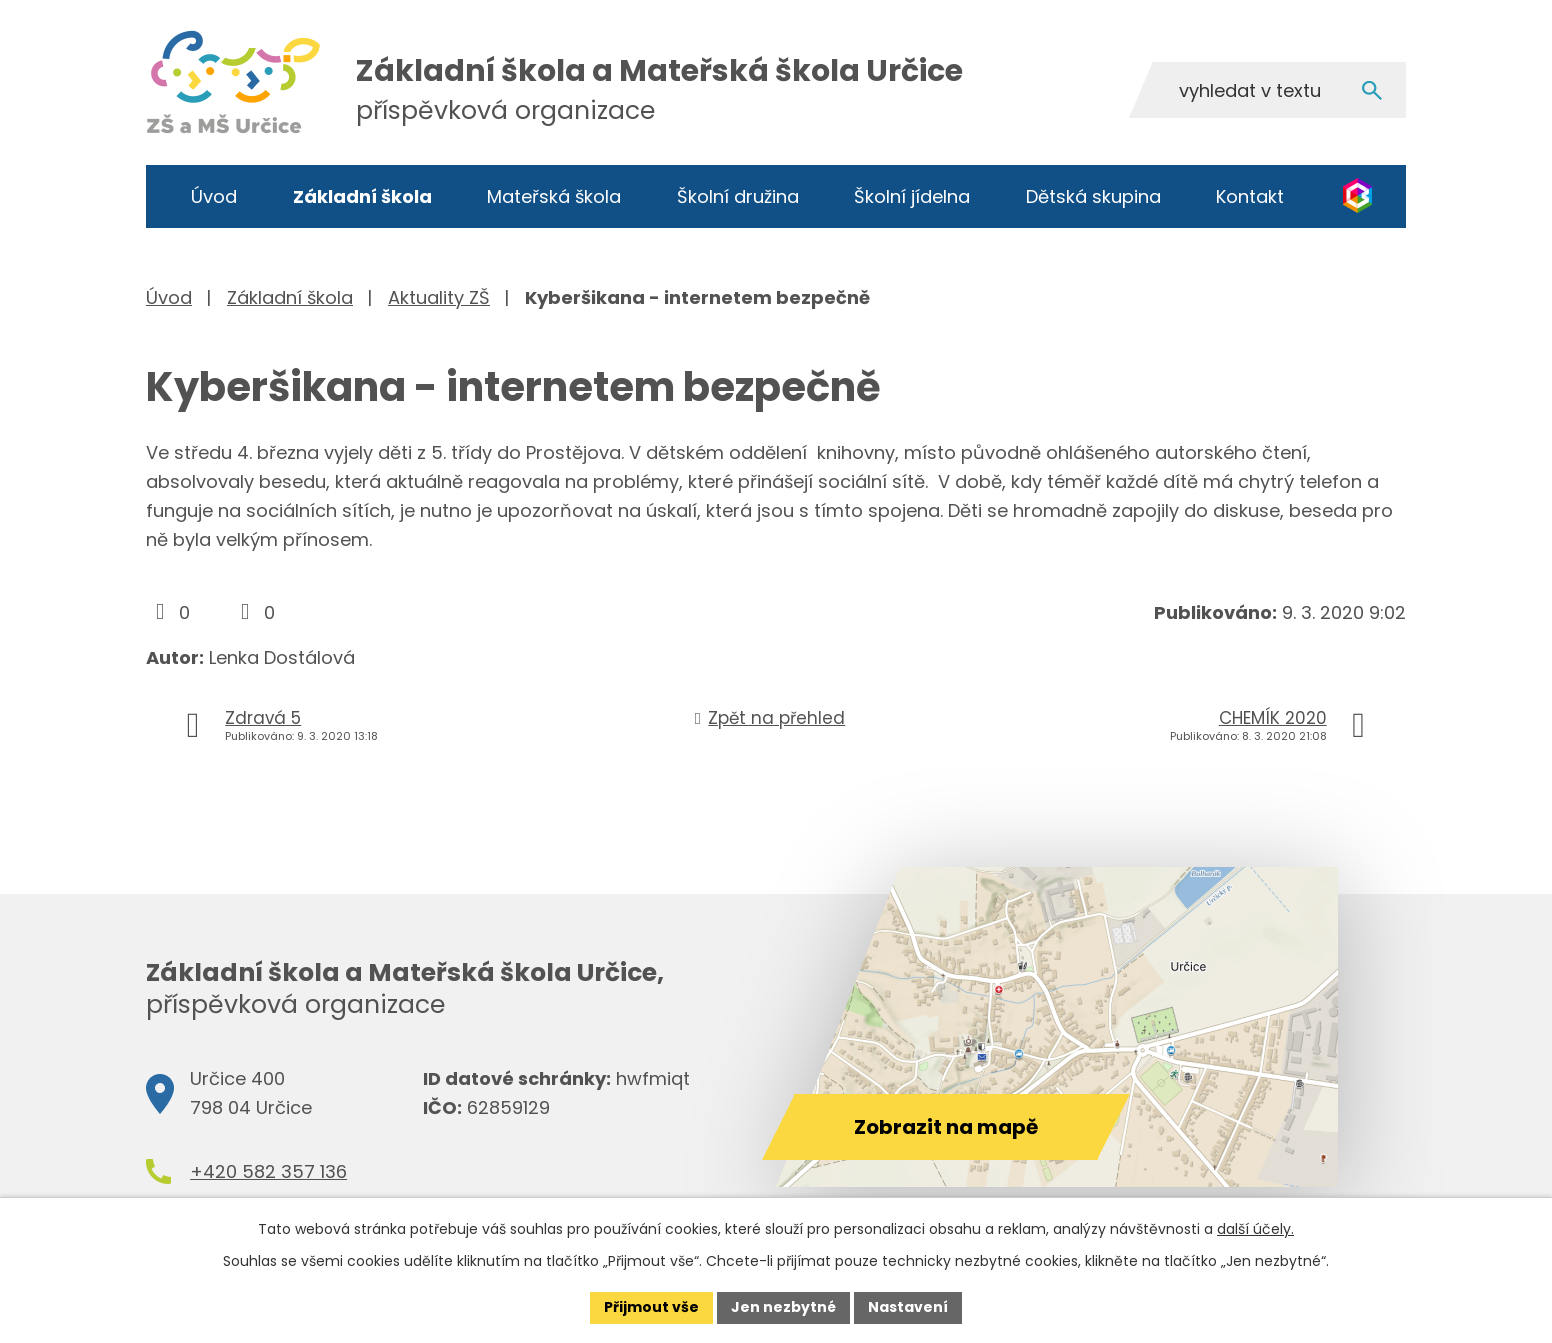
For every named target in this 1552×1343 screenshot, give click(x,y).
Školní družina (738, 196)
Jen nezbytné (783, 1307)
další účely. (1255, 1229)
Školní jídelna (912, 196)
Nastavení (908, 1307)
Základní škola (362, 196)
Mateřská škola (554, 196)
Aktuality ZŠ (439, 297)
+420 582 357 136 (268, 1171)
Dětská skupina (1093, 196)
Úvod (214, 196)
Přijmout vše (651, 1307)
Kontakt (1250, 196)
